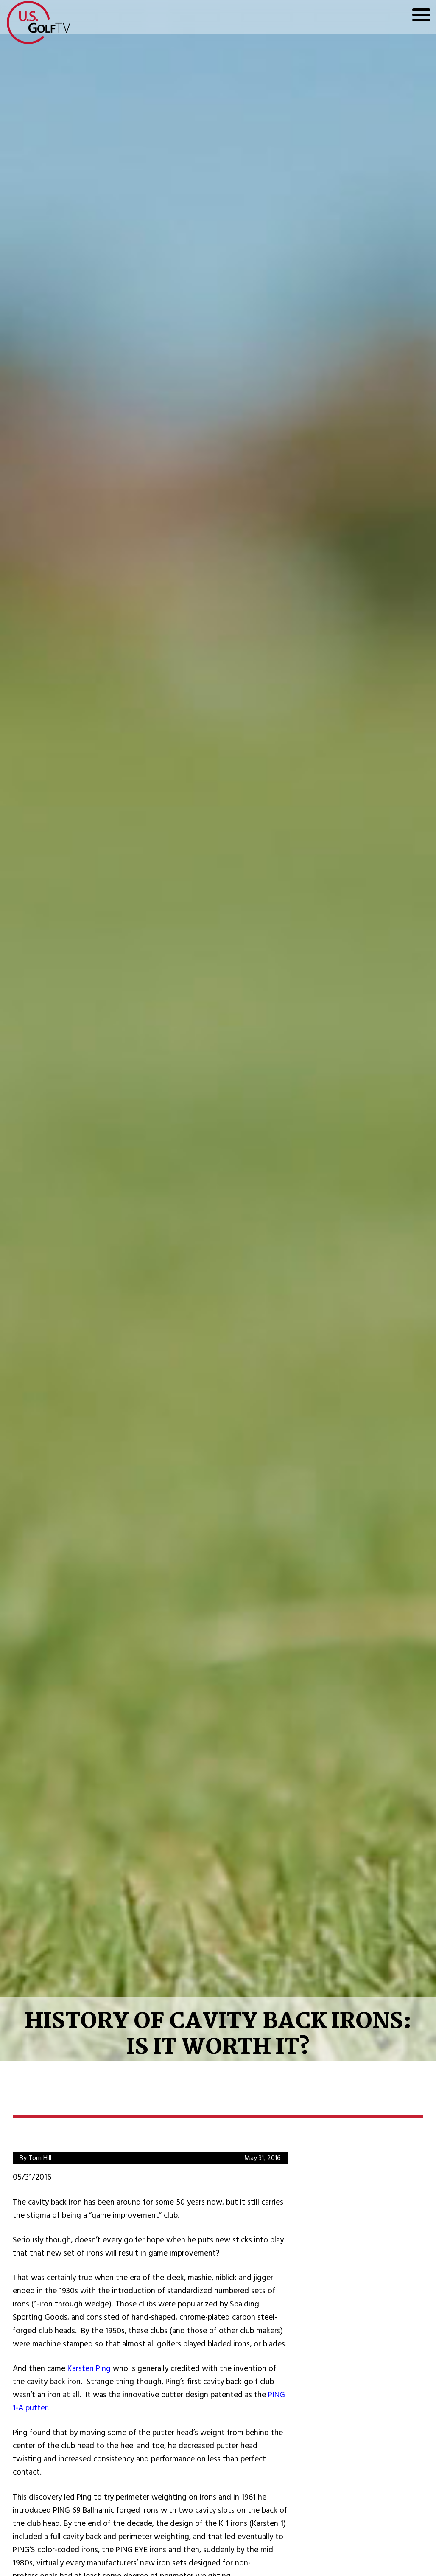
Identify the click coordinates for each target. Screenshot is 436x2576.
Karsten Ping (89, 2368)
